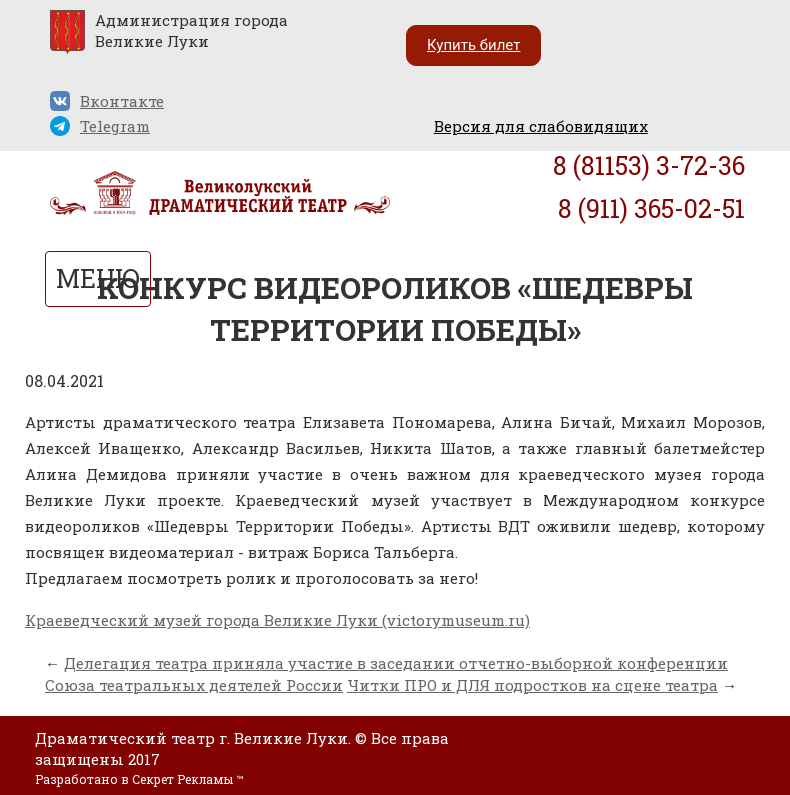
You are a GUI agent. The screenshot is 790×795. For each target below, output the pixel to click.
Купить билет (473, 45)
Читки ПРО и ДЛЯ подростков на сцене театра (532, 685)
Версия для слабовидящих (541, 126)
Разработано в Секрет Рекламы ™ (139, 779)
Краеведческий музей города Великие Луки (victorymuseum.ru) (277, 620)
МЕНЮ (98, 278)
